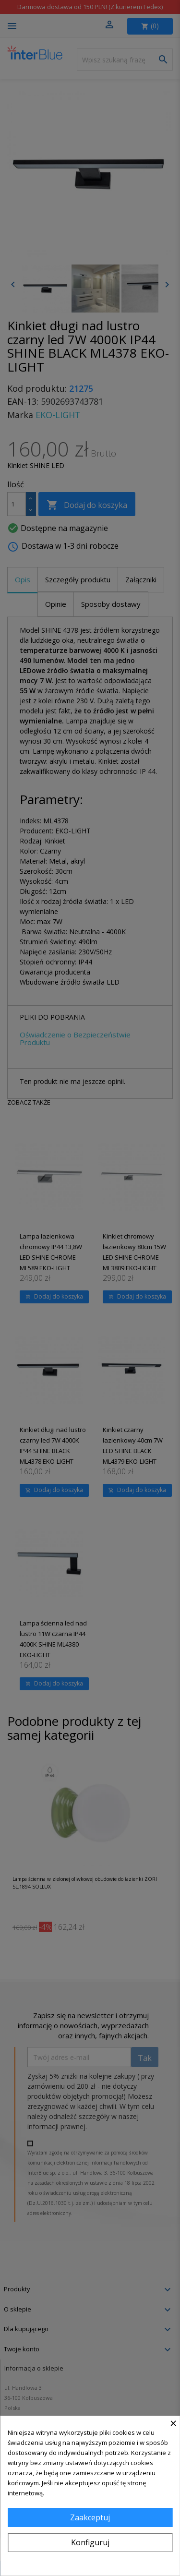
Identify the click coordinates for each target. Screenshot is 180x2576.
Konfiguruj (90, 2542)
